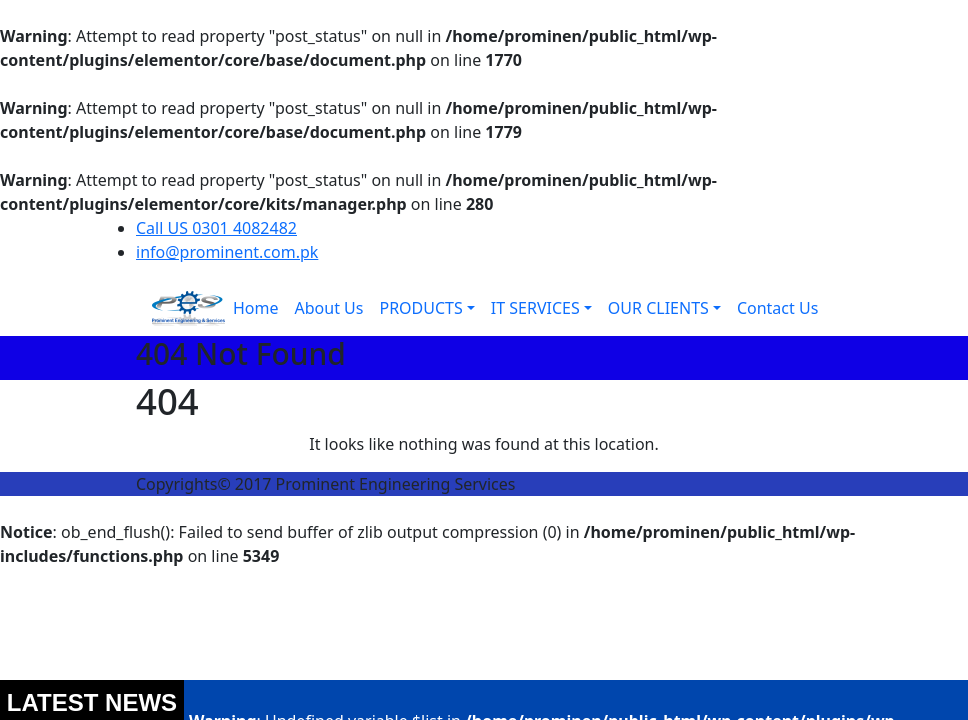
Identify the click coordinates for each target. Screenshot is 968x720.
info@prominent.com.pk (227, 252)
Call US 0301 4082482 (216, 228)
